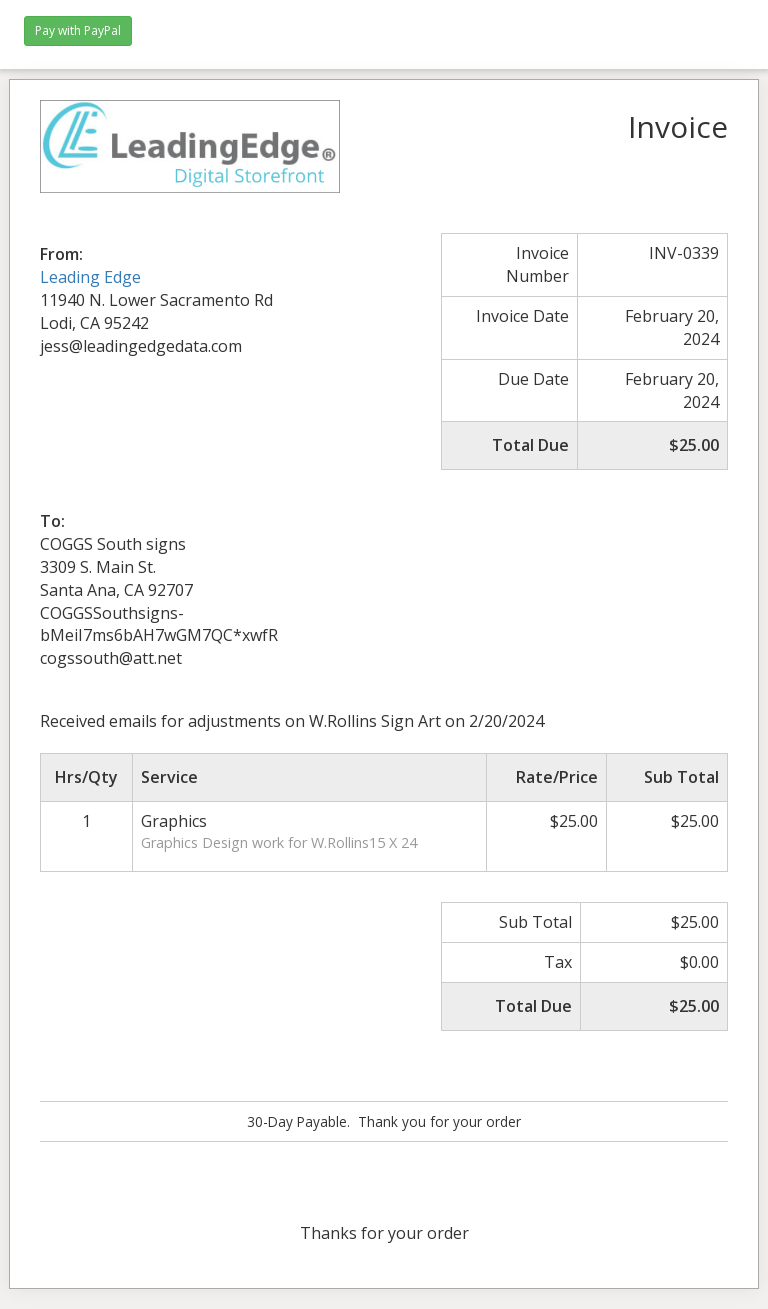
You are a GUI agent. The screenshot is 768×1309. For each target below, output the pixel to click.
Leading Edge (90, 277)
